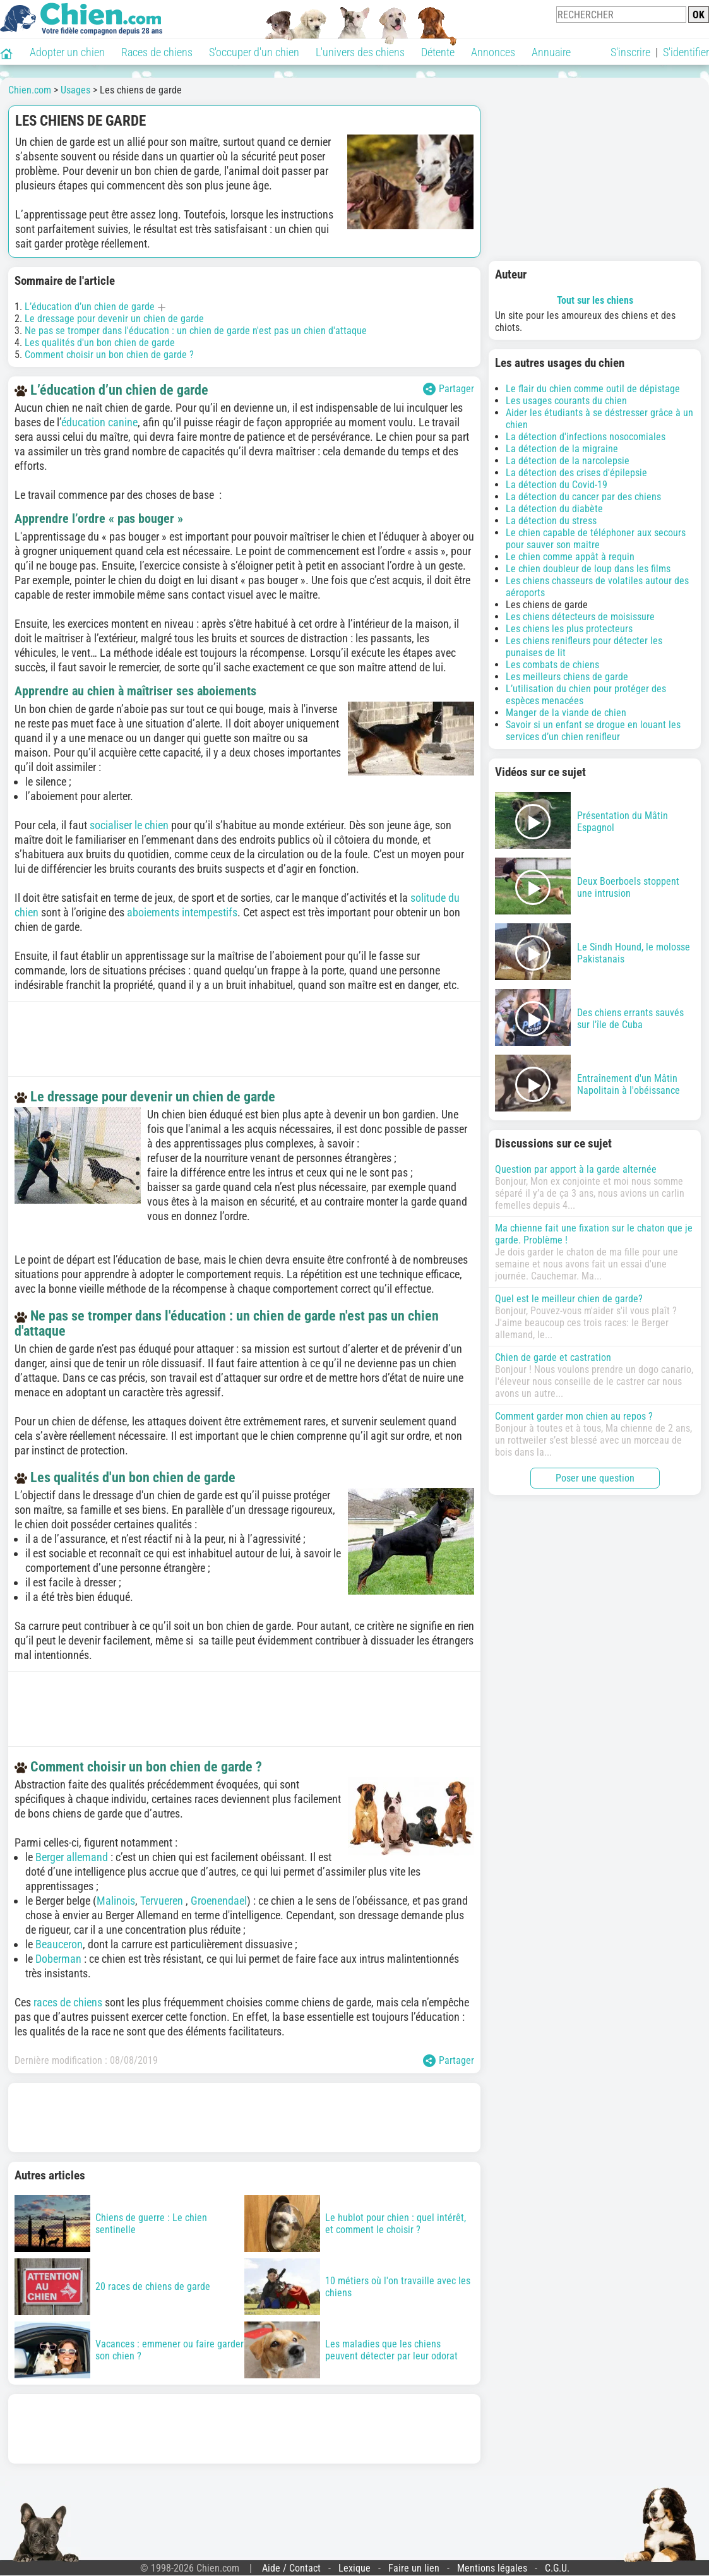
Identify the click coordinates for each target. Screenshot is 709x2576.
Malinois (116, 1900)
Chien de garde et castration (553, 1357)
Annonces (493, 52)
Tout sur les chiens (595, 300)
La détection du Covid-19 (556, 485)
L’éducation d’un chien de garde (90, 307)
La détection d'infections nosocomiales (585, 437)
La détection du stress (551, 521)
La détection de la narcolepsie (567, 461)
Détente (438, 52)
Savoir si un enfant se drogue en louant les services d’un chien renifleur (593, 731)
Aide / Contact (291, 2568)
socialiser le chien (129, 825)
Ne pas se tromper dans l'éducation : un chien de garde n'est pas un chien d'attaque (196, 331)
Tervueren (163, 1900)
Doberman (59, 1958)
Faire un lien (413, 2568)
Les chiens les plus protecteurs (569, 629)
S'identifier (686, 52)
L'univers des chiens (360, 52)
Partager (448, 389)
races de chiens (67, 2002)
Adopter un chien (67, 52)
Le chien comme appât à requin (570, 557)
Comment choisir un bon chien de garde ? (109, 355)
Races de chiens (157, 52)
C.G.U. (557, 2568)
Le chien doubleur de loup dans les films (588, 569)
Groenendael (219, 1900)
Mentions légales (492, 2568)
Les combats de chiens (552, 665)
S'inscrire (630, 52)
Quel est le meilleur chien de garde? (569, 1299)
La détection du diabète (554, 509)
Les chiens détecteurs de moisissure (580, 617)
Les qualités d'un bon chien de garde (100, 343)
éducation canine (99, 422)
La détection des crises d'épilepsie (576, 473)
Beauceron (59, 1944)
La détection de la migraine (562, 449)
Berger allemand (71, 1857)
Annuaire (551, 52)
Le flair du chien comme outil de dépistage (593, 389)
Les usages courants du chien (566, 401)
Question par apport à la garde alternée (576, 1169)
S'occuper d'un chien (254, 52)
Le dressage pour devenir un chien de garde (114, 319)
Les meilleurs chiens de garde (567, 677)
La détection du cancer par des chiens (583, 497)
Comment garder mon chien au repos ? (574, 1416)
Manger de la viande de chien (566, 713)
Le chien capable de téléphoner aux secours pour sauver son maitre (596, 539)
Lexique (354, 2568)
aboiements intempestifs (182, 912)
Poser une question (595, 1478)
